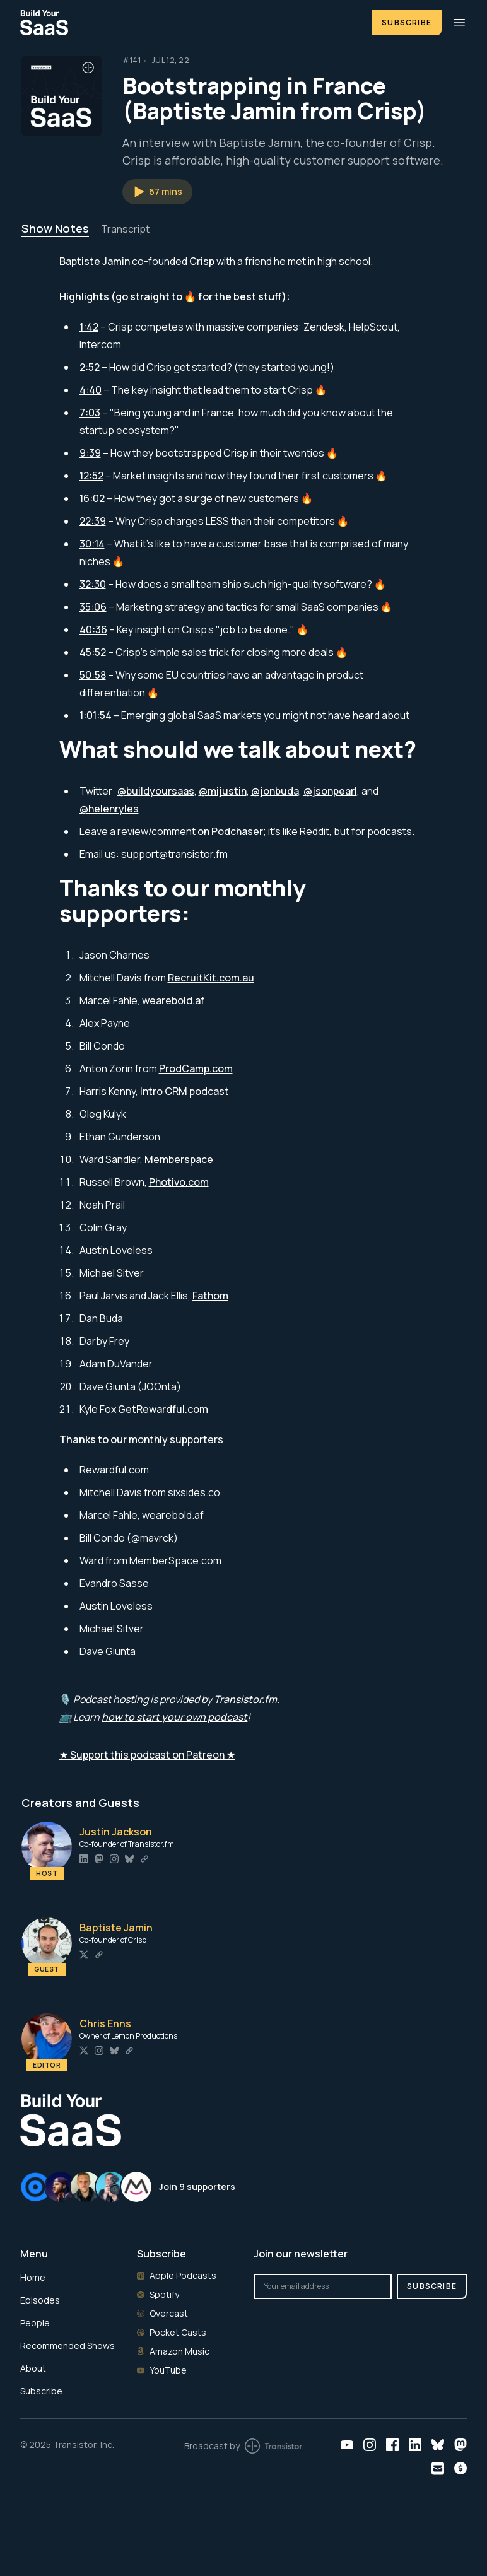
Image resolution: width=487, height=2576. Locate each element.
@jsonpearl (330, 791)
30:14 (92, 544)
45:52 (92, 652)
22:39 (92, 521)
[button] (157, 191)
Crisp (201, 261)
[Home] (188, 22)
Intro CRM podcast (184, 1091)
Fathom (210, 1296)
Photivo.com (179, 1182)
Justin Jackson (115, 1832)
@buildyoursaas (155, 791)
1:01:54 (95, 715)
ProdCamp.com (196, 1068)
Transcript (125, 229)
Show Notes (55, 228)
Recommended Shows (67, 2345)
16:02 (92, 498)
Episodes (40, 2300)
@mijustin (223, 791)
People (35, 2323)
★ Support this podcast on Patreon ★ (147, 1755)
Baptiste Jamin (94, 261)
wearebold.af (173, 1000)
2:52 (89, 367)
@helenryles (109, 809)
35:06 (93, 607)
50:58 (92, 675)
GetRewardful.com (163, 1409)
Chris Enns (105, 2023)
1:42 (88, 327)
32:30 (92, 584)
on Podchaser (230, 831)
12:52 (91, 476)
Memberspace (178, 1159)
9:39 (90, 453)
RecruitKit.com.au (211, 978)
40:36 (93, 629)
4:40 (90, 390)
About (33, 2368)
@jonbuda (275, 791)
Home (32, 2277)
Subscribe (406, 22)
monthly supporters (176, 1439)
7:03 (89, 412)
